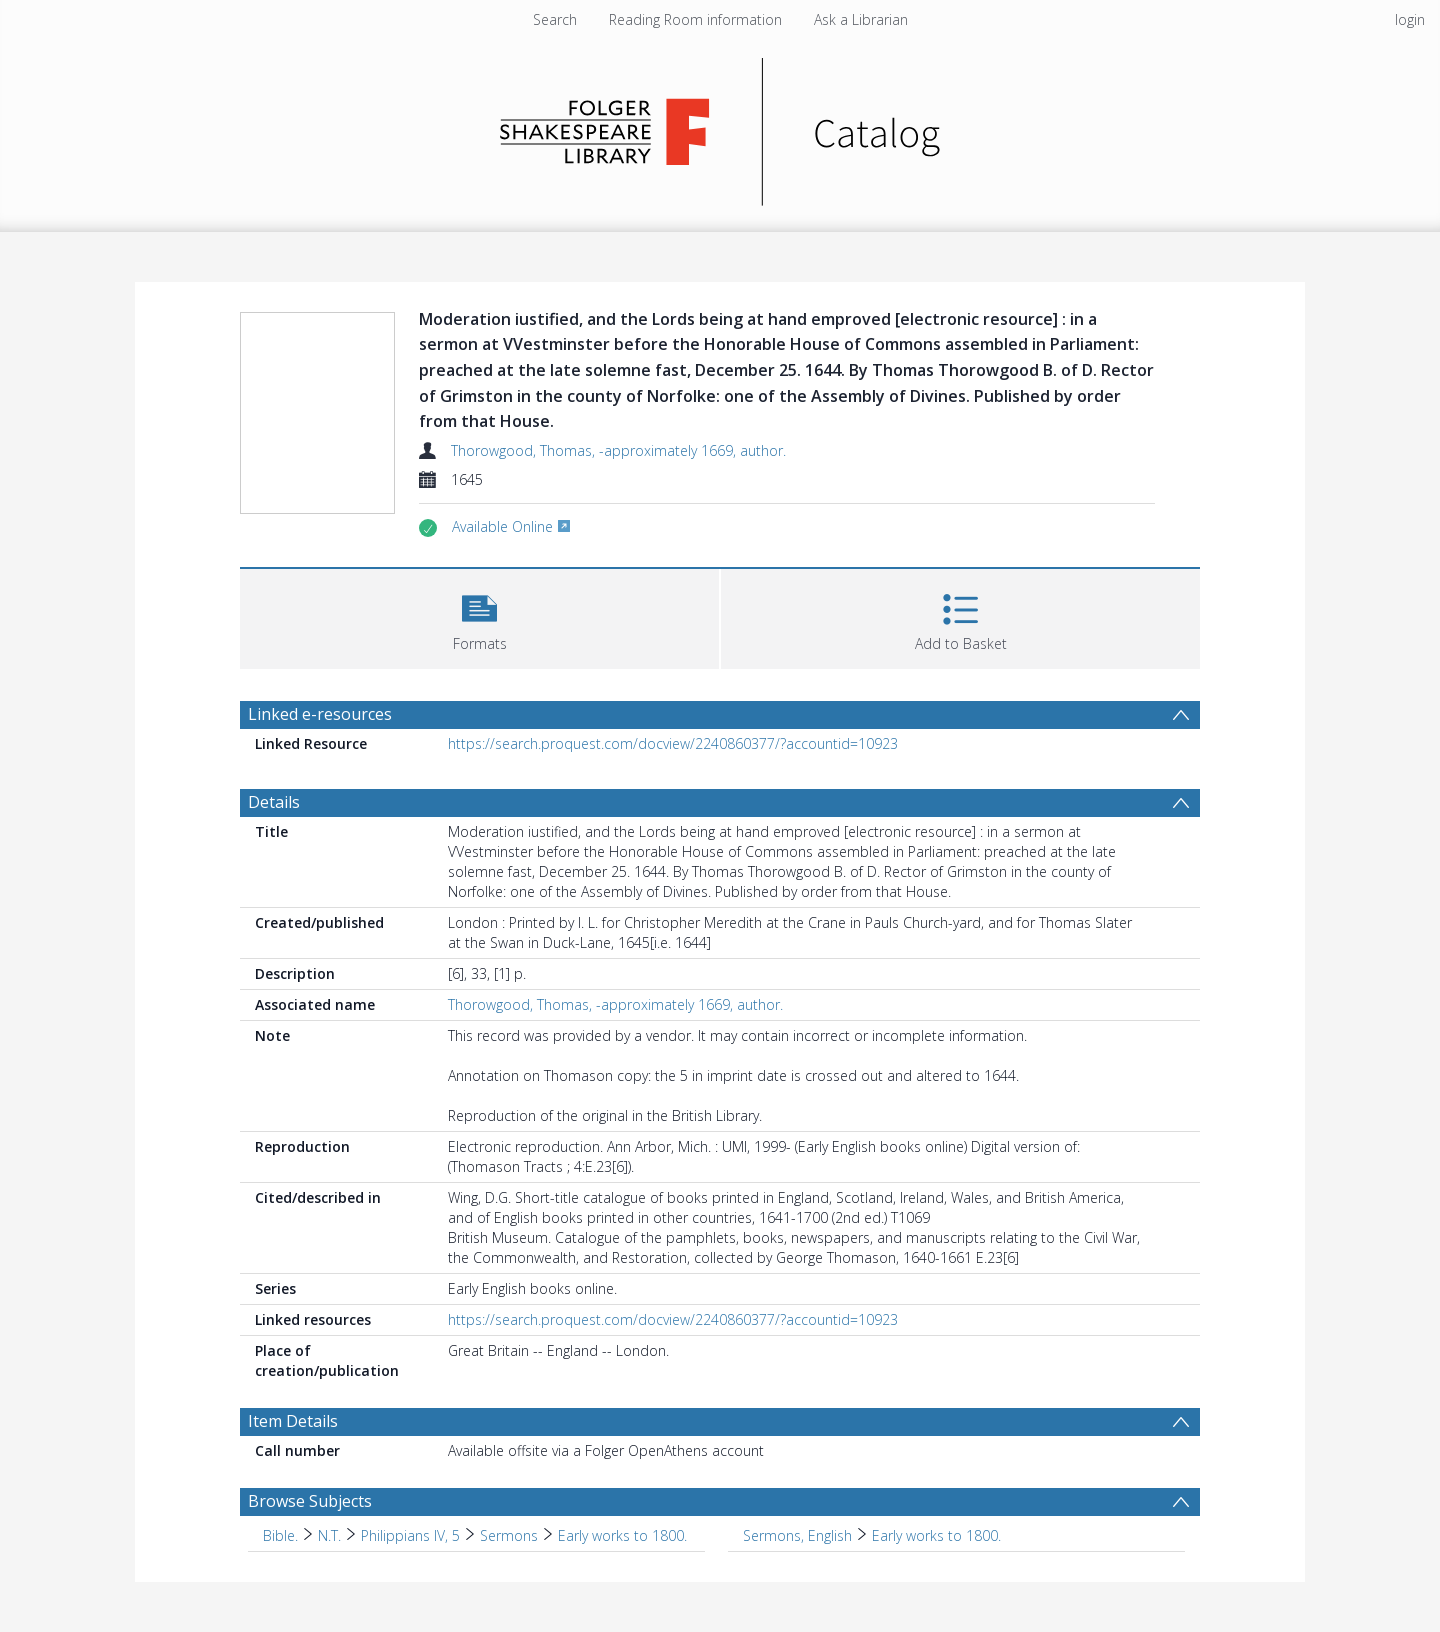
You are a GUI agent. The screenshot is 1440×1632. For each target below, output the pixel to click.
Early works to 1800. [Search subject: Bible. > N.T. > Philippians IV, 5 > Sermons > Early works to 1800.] (622, 1535)
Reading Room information (695, 19)
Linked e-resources (320, 714)
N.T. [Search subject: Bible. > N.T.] (329, 1535)
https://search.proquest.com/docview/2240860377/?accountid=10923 (673, 743)
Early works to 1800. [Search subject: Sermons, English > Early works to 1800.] (936, 1535)
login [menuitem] (1410, 19)
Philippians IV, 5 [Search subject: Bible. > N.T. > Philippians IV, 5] (410, 1535)
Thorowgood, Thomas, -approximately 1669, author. (618, 450)
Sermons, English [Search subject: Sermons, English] (797, 1535)
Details (274, 802)
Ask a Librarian (861, 19)
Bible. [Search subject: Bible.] (280, 1535)
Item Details (293, 1421)
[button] (479, 616)
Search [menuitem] (555, 19)
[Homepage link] (720, 126)
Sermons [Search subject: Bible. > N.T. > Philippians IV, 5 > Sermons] (509, 1535)
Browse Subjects (310, 1501)
